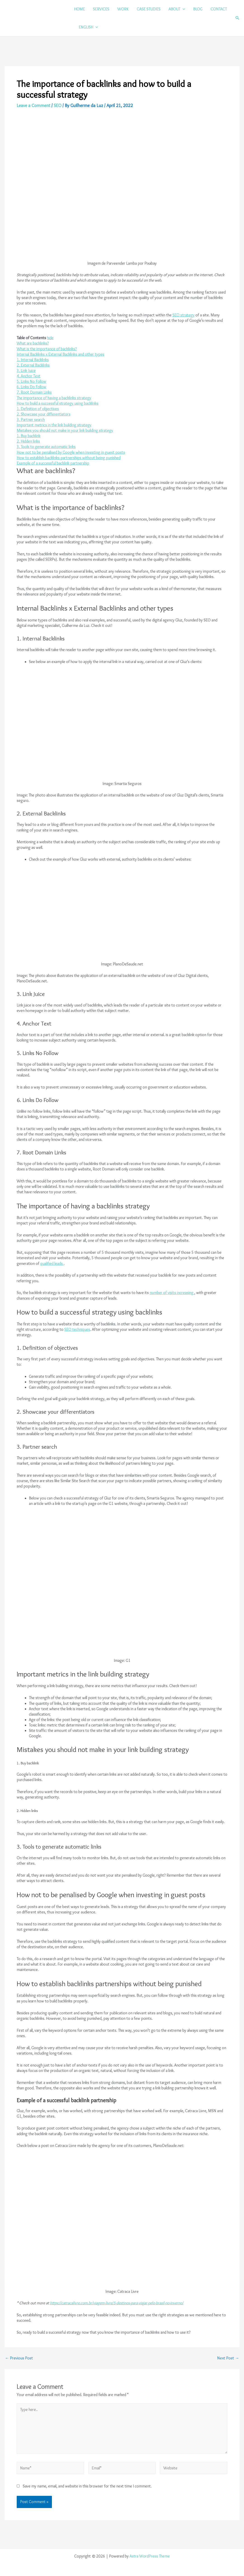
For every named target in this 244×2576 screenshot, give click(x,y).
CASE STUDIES (148, 9)
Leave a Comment (33, 105)
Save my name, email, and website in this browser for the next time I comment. (87, 2486)
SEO (57, 105)
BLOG (197, 9)
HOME (79, 9)
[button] (182, 9)
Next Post (228, 2358)
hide (50, 337)
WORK (123, 9)
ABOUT (177, 9)
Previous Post (19, 2358)
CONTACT (219, 9)
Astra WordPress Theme (150, 2556)
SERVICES (101, 9)
